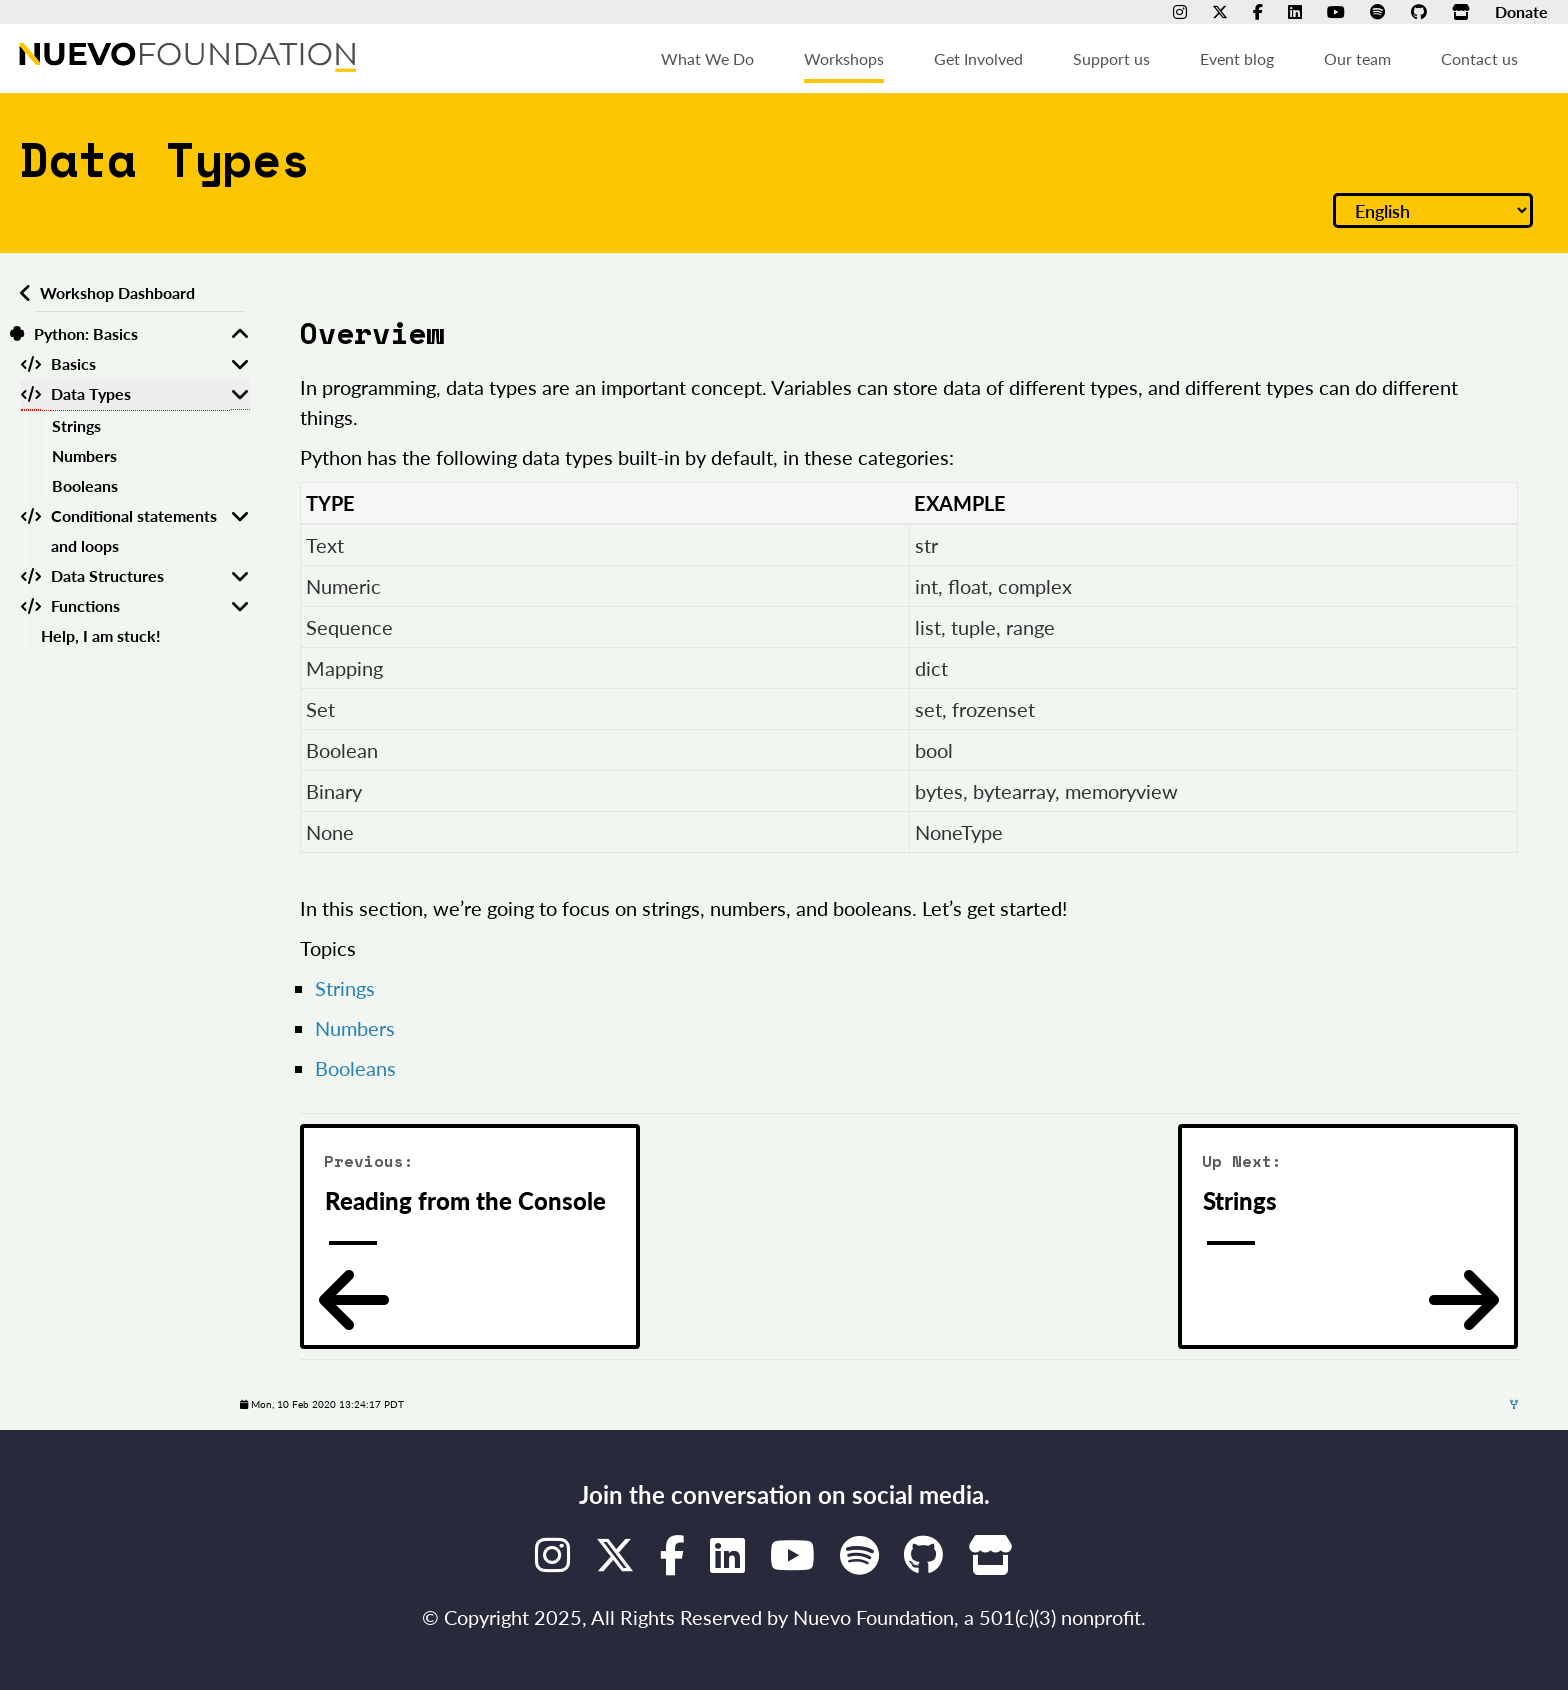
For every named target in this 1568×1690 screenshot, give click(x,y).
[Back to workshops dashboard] (22, 293)
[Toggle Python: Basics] (240, 334)
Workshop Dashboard (117, 292)
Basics (73, 363)
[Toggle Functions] (240, 606)
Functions (85, 605)
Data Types (91, 393)
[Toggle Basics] (240, 364)
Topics (328, 948)
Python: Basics (86, 333)
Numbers (84, 455)
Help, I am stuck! (101, 635)
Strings (76, 425)
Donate (1521, 11)
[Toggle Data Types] (240, 395)
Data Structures (107, 575)
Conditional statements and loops (134, 530)
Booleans (85, 485)
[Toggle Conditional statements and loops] (240, 531)
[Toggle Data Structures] (240, 576)
